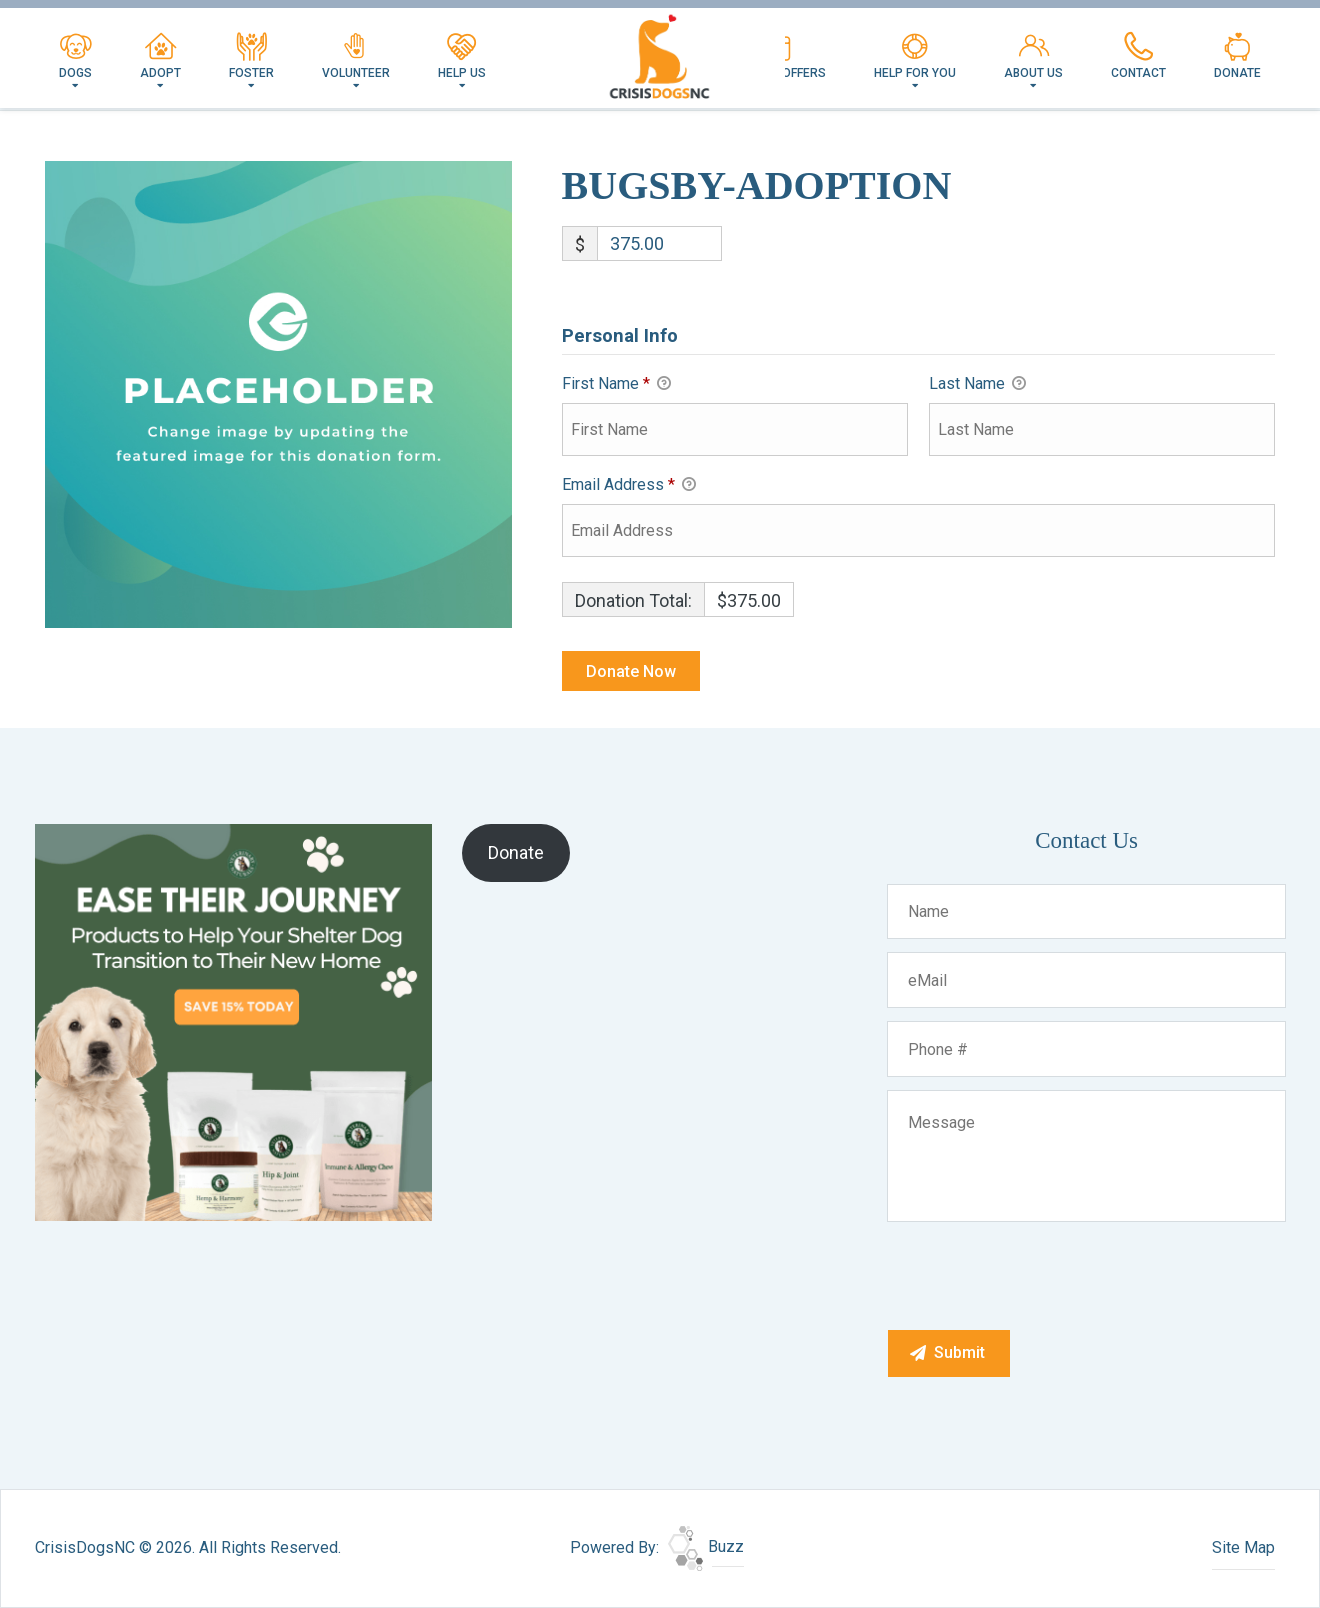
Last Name (977, 385)
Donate (1237, 56)
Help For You (915, 56)
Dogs (75, 56)
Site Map (1243, 1547)
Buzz (706, 1546)
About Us (1033, 56)
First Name (616, 385)
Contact (1138, 56)
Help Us (462, 56)
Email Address (629, 486)
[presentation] (1040, 1275)
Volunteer (356, 56)
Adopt (160, 56)
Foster (251, 56)
